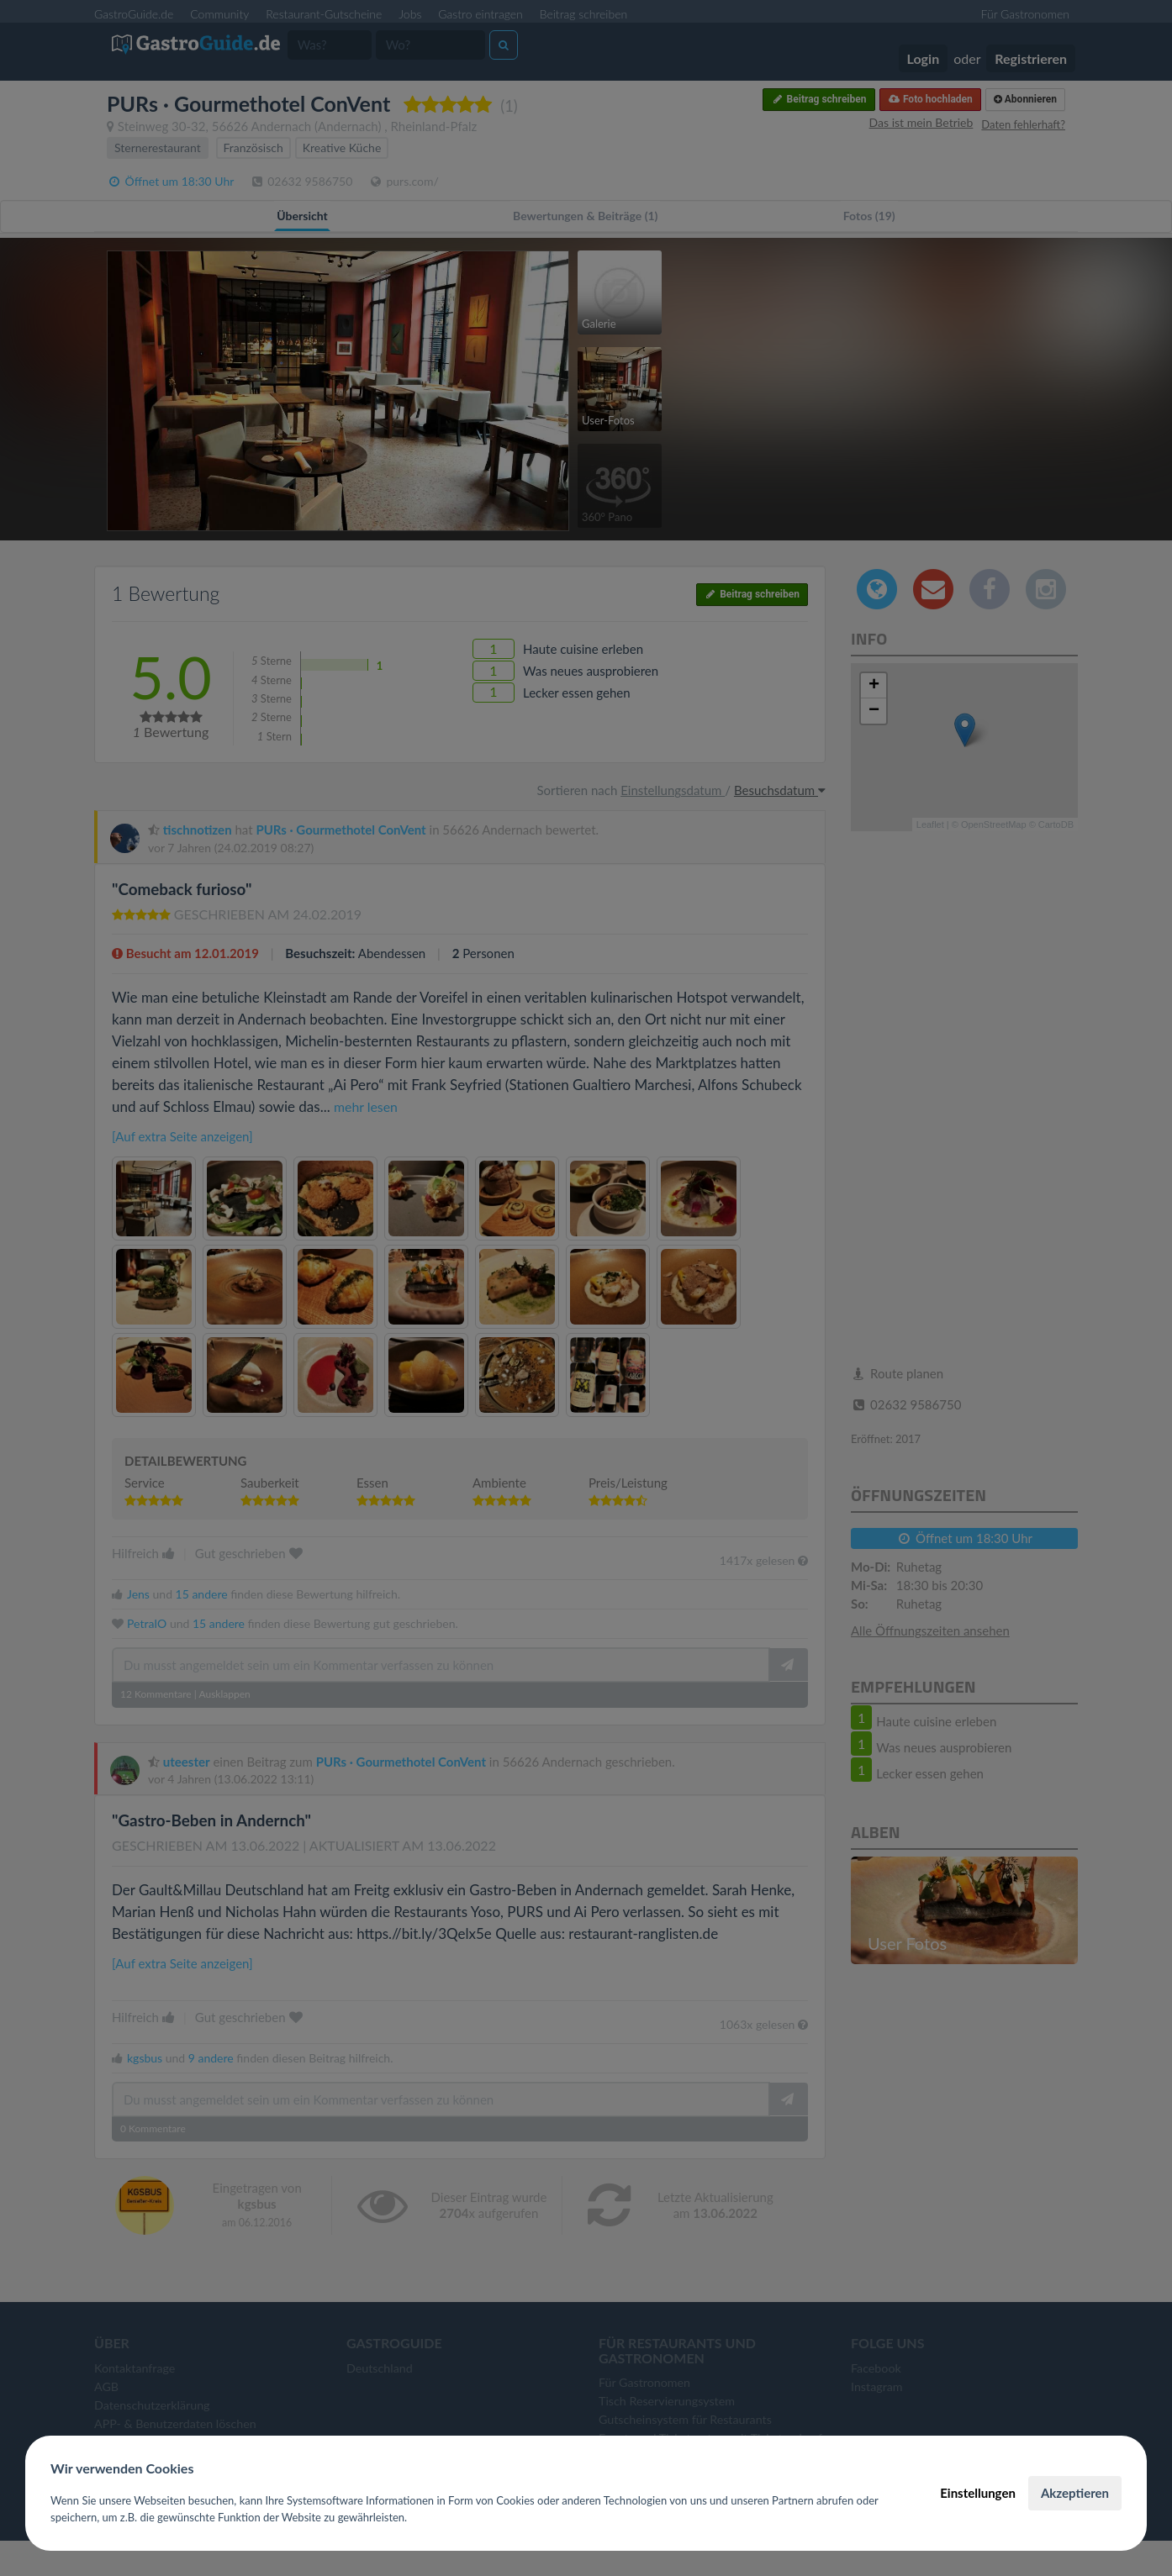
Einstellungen (978, 2492)
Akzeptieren (1075, 2492)
